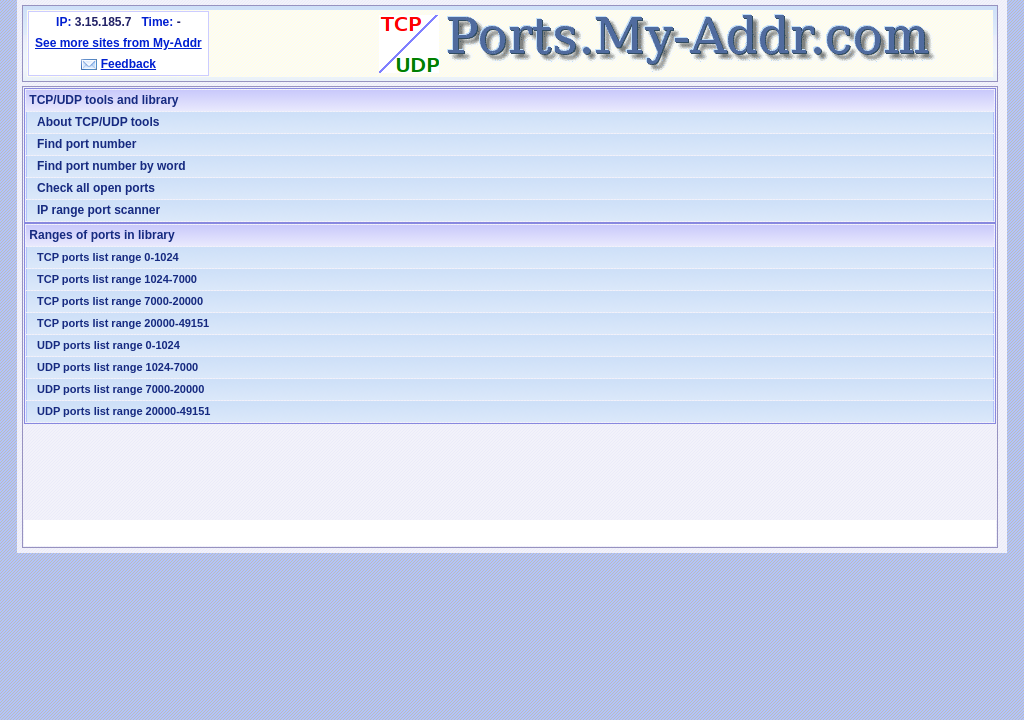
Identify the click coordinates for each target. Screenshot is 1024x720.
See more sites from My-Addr (118, 43)
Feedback (128, 64)
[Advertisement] (510, 472)
